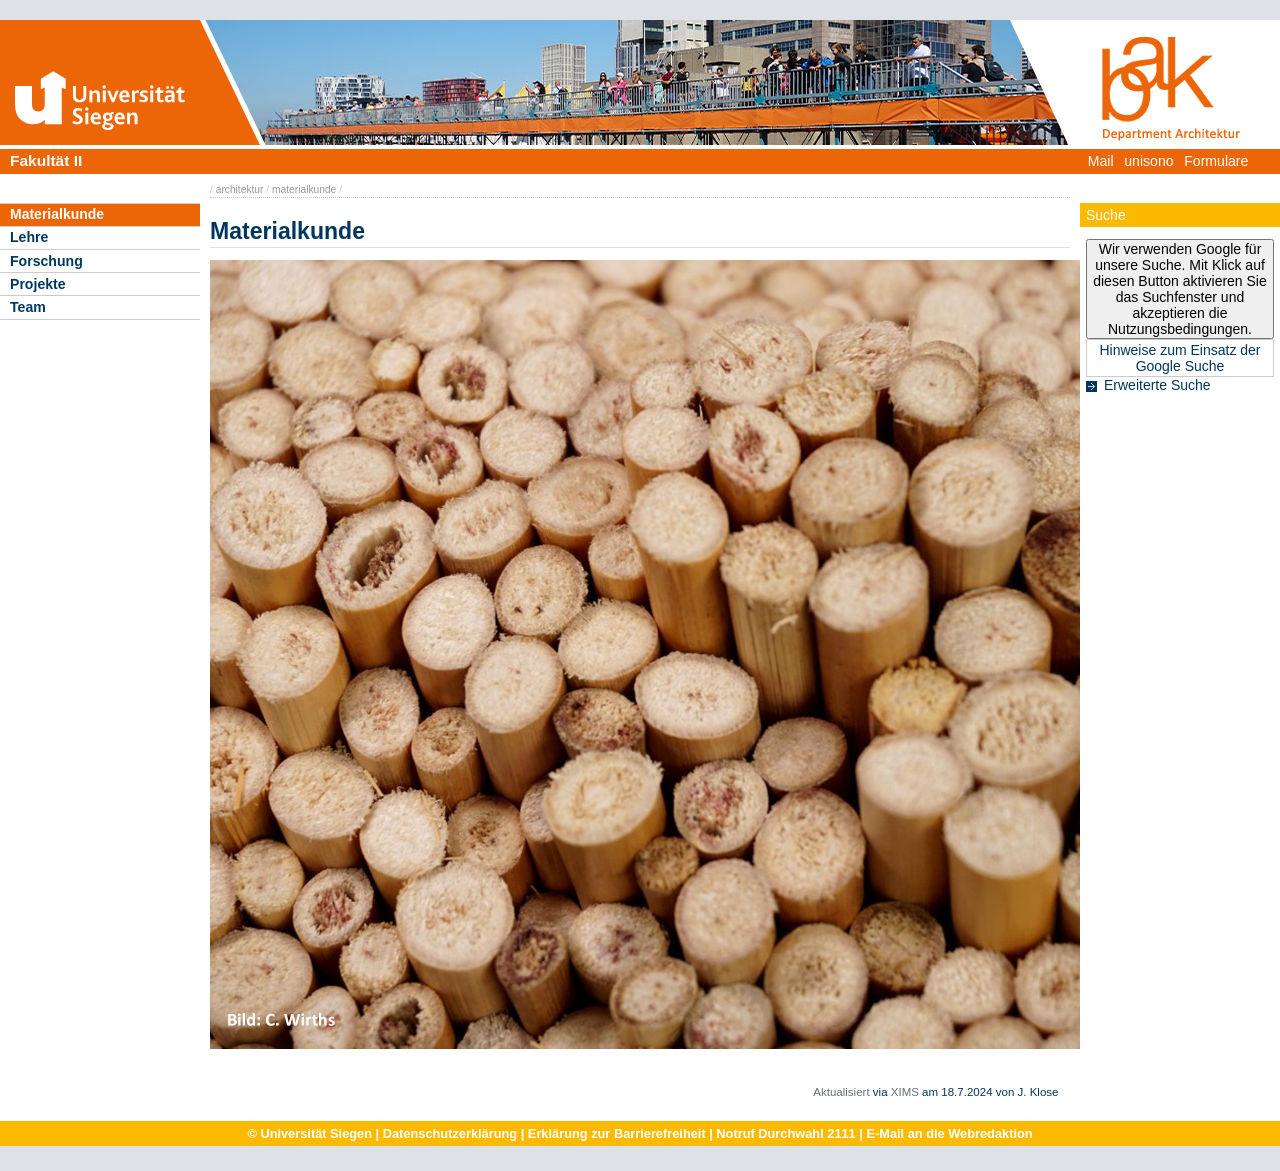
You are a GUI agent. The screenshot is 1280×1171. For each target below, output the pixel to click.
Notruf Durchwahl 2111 (785, 1133)
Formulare (1216, 161)
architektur (240, 189)
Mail (1101, 161)
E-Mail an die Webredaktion (949, 1133)
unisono (1148, 161)
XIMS (905, 1092)
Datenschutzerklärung (450, 1133)
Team (28, 307)
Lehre (29, 237)
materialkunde (304, 189)
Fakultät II (46, 160)
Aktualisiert (841, 1092)
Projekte (38, 284)
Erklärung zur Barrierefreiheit (617, 1133)
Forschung (46, 261)
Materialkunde (57, 214)
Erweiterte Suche (1157, 385)
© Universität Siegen (309, 1133)
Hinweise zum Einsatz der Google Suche (1179, 358)
